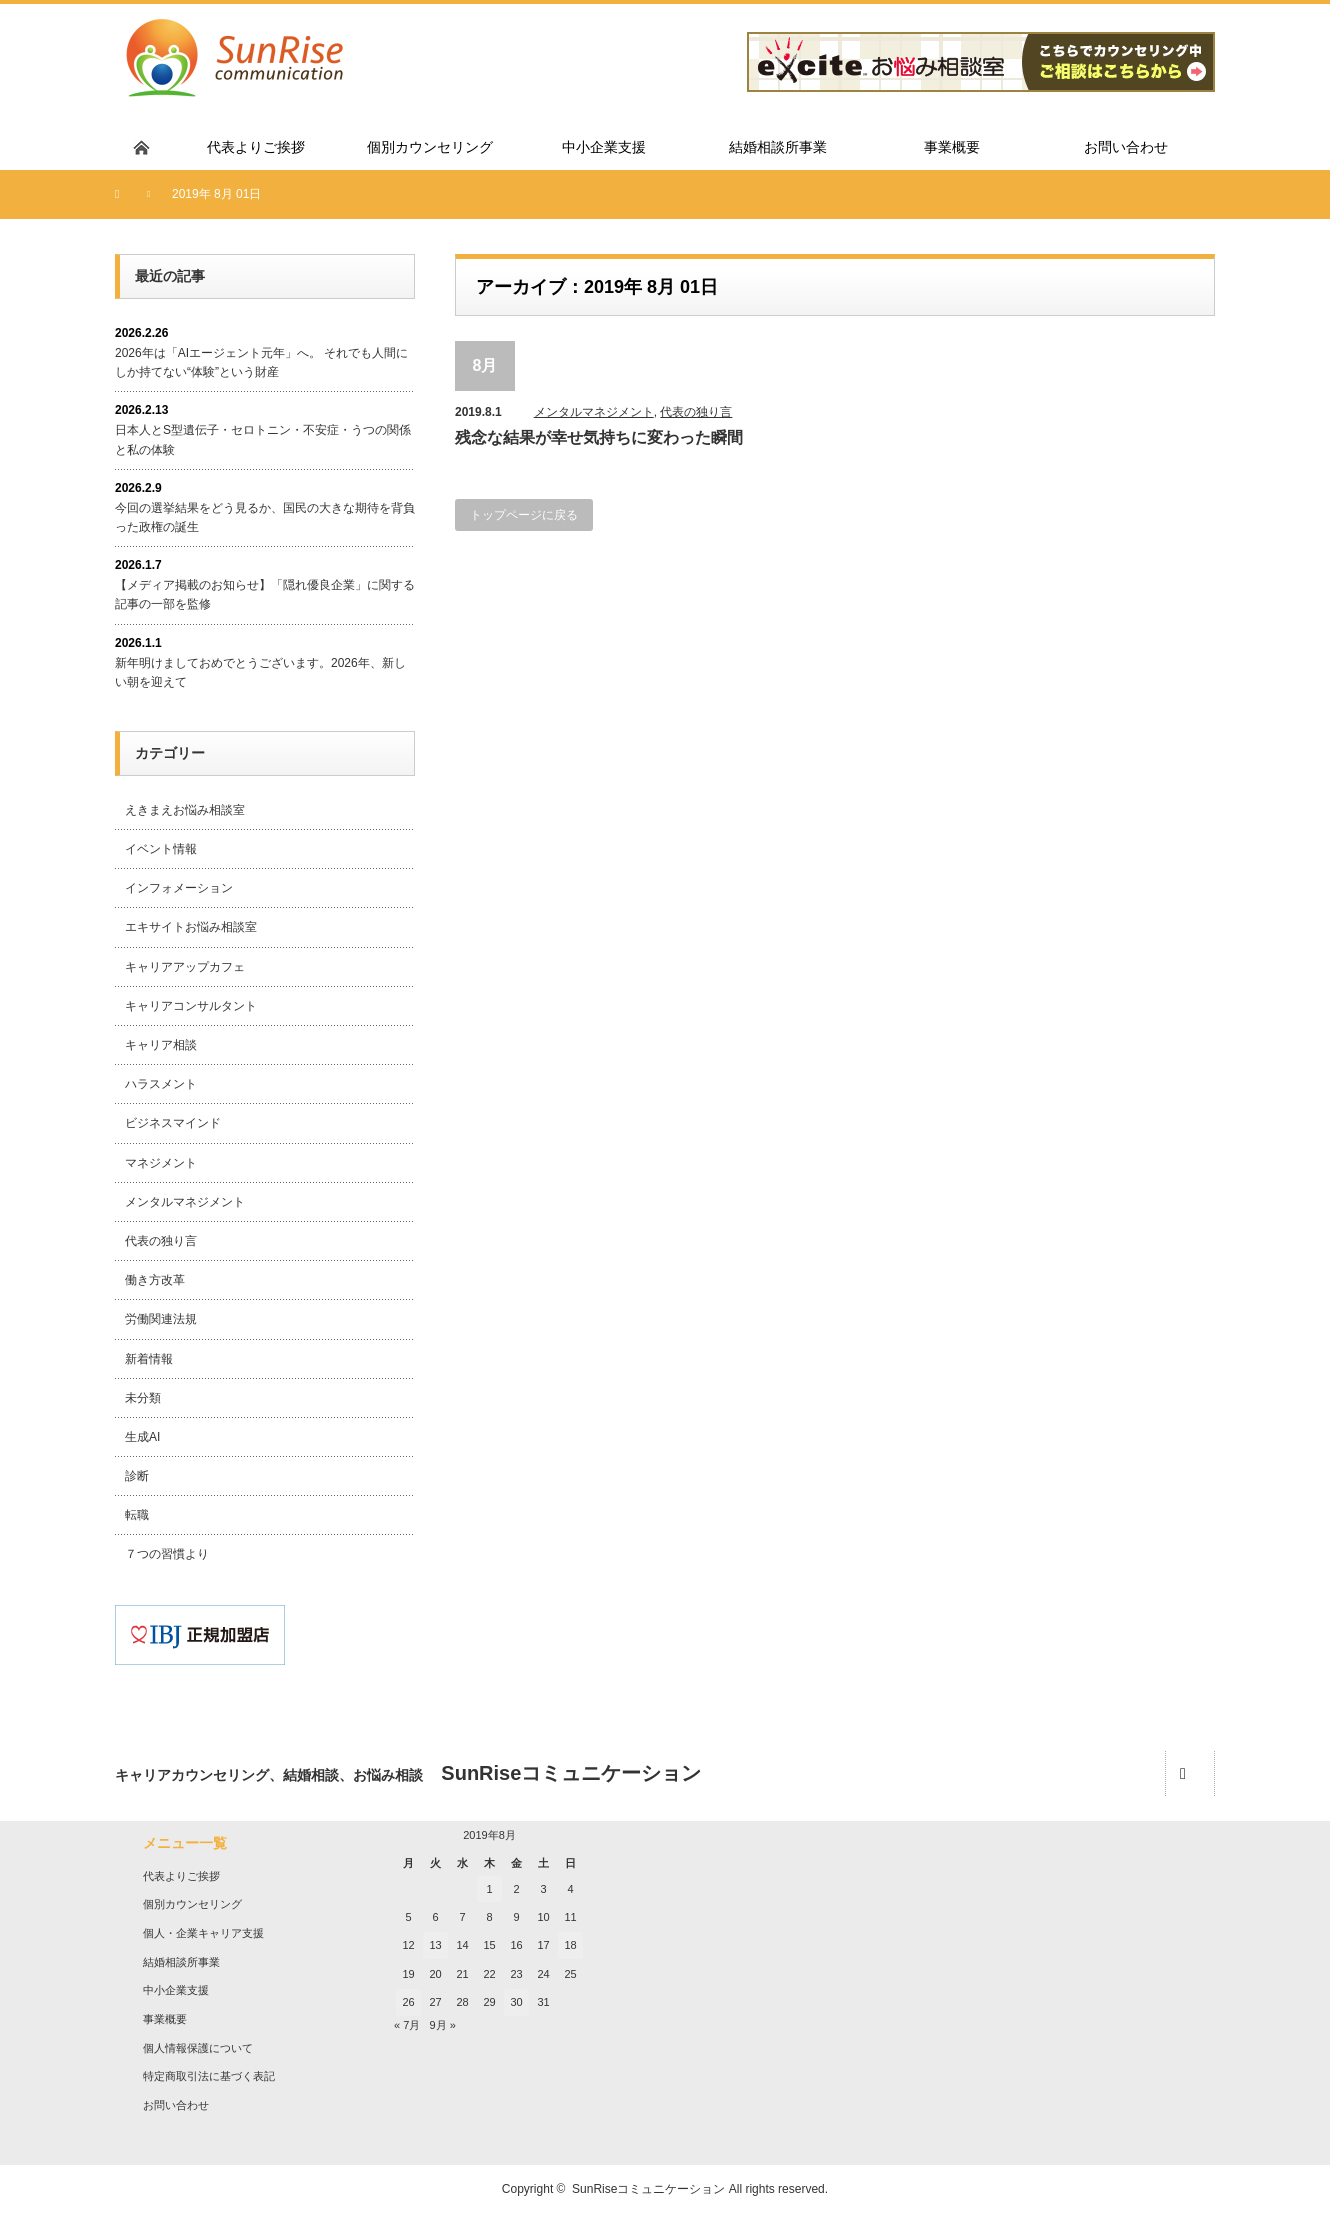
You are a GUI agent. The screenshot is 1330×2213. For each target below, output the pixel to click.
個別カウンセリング (192, 1904)
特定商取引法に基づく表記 (209, 2076)
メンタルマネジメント (594, 412)
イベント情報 (161, 849)
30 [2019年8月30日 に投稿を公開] (516, 2002)
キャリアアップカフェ (185, 967)
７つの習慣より (167, 1554)
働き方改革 (155, 1280)
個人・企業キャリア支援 (203, 1933)
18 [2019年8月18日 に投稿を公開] (570, 1945)
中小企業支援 (176, 1990)
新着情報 (149, 1359)
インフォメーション (179, 888)
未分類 (143, 1398)
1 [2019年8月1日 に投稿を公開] (489, 1889)
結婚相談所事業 (181, 1962)
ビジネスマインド (173, 1123)
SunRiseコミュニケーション (648, 2189)
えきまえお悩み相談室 (185, 810)
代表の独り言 (696, 412)
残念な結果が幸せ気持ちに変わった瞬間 (599, 437)
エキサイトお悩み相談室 (191, 927)
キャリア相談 (161, 1045)
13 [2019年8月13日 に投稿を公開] (435, 1945)
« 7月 (407, 2025)
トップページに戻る (524, 515)
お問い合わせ (176, 2105)
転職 (137, 1515)
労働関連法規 (161, 1319)
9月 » (442, 2025)
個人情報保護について (198, 2048)
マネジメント (161, 1163)
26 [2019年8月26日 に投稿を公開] (408, 2002)
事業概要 (165, 2019)
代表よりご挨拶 (181, 1876)
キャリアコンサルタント (191, 1006)
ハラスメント (161, 1084)
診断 (137, 1476)
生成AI (142, 1437)
